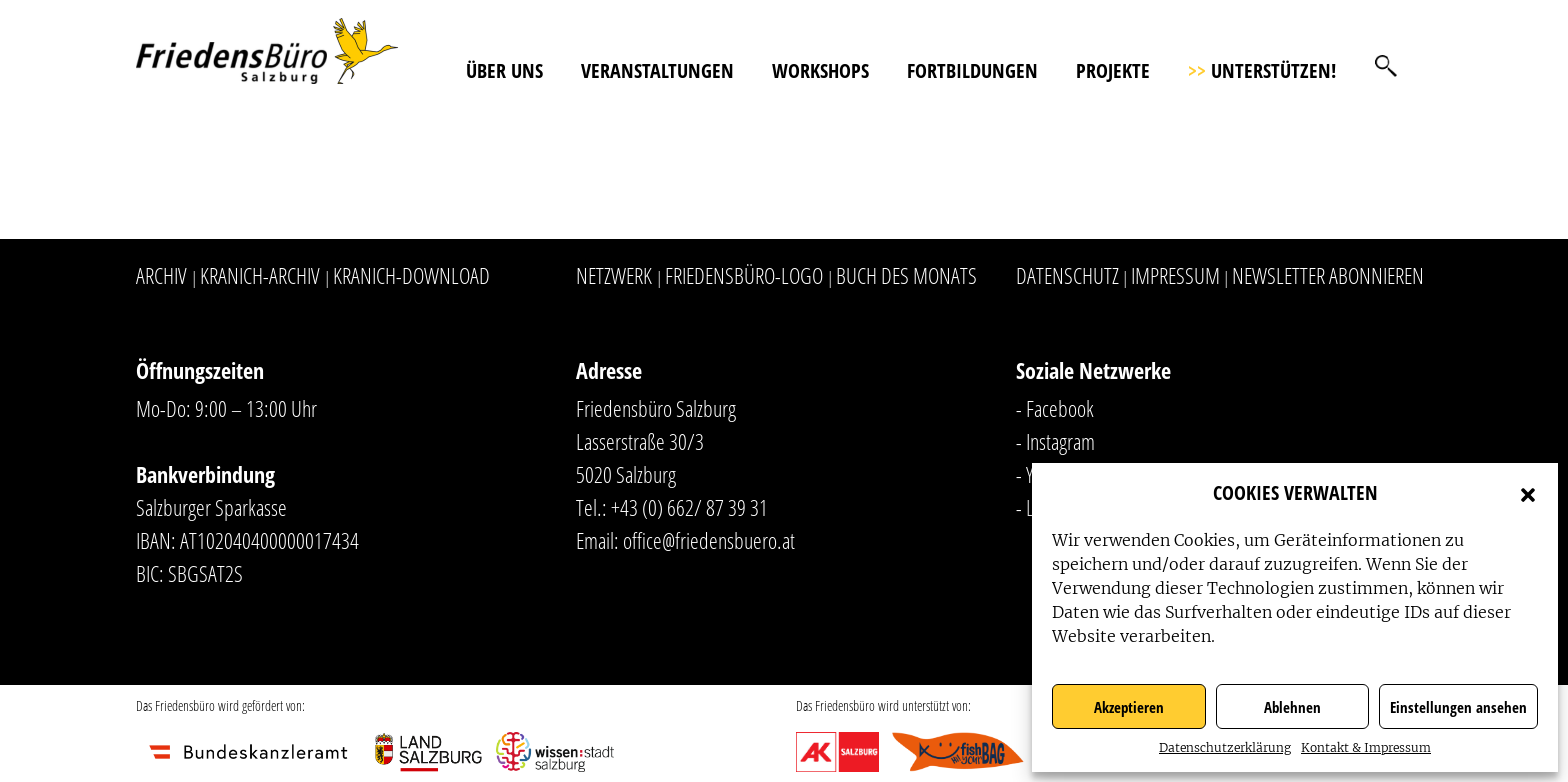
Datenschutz (1067, 275)
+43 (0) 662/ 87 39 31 (689, 507)
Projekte (1113, 70)
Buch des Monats (906, 275)
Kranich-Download (411, 275)
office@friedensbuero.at (709, 540)
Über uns (504, 70)
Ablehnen (1292, 707)
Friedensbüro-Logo (744, 275)
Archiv (161, 275)
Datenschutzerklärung (1225, 747)
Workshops (820, 70)
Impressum (1175, 275)
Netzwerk (614, 275)
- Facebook (1055, 408)
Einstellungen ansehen (1458, 707)
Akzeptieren (1129, 707)
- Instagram (1055, 441)
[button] (1528, 493)
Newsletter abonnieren (1328, 275)
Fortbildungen (972, 70)
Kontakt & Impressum (1366, 747)
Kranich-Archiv (260, 275)
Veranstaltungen (657, 70)
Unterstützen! (1262, 70)
